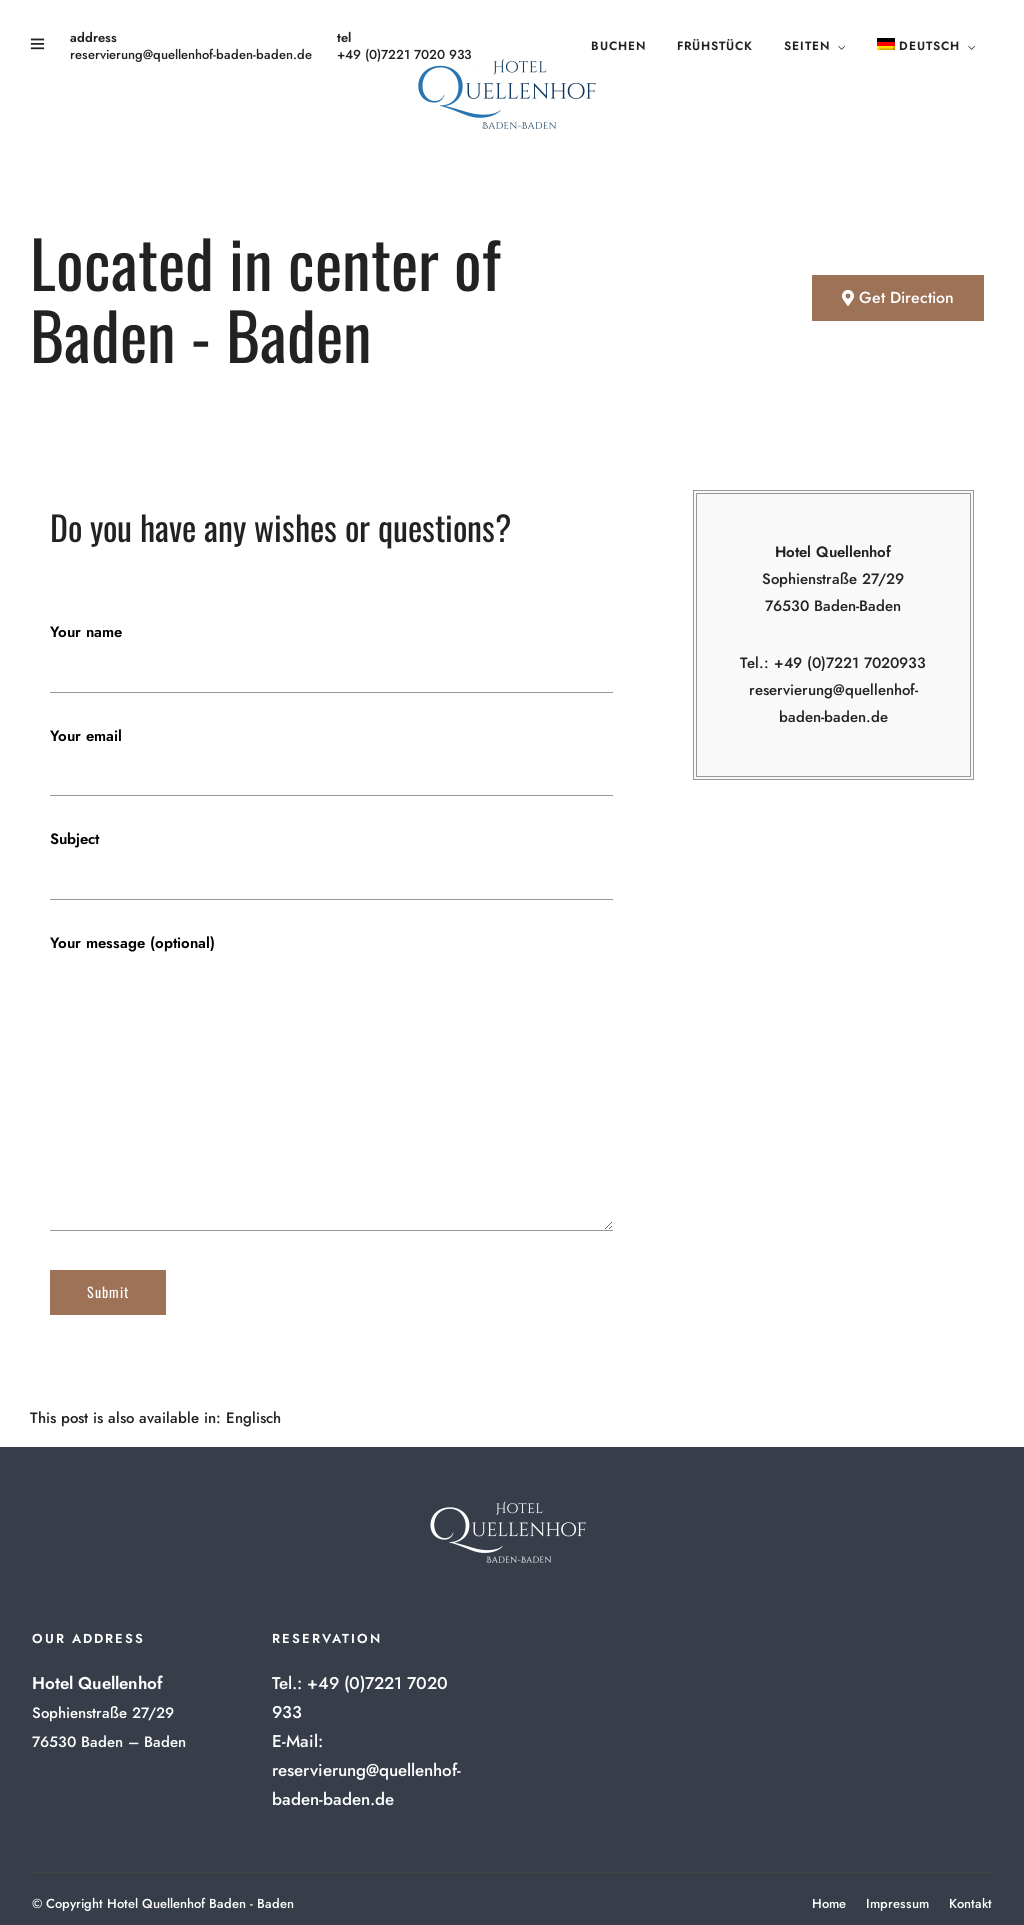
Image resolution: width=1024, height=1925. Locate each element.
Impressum (897, 1903)
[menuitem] (253, 1418)
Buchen (618, 46)
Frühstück (715, 46)
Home (829, 1903)
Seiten (807, 46)
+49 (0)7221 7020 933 (404, 54)
